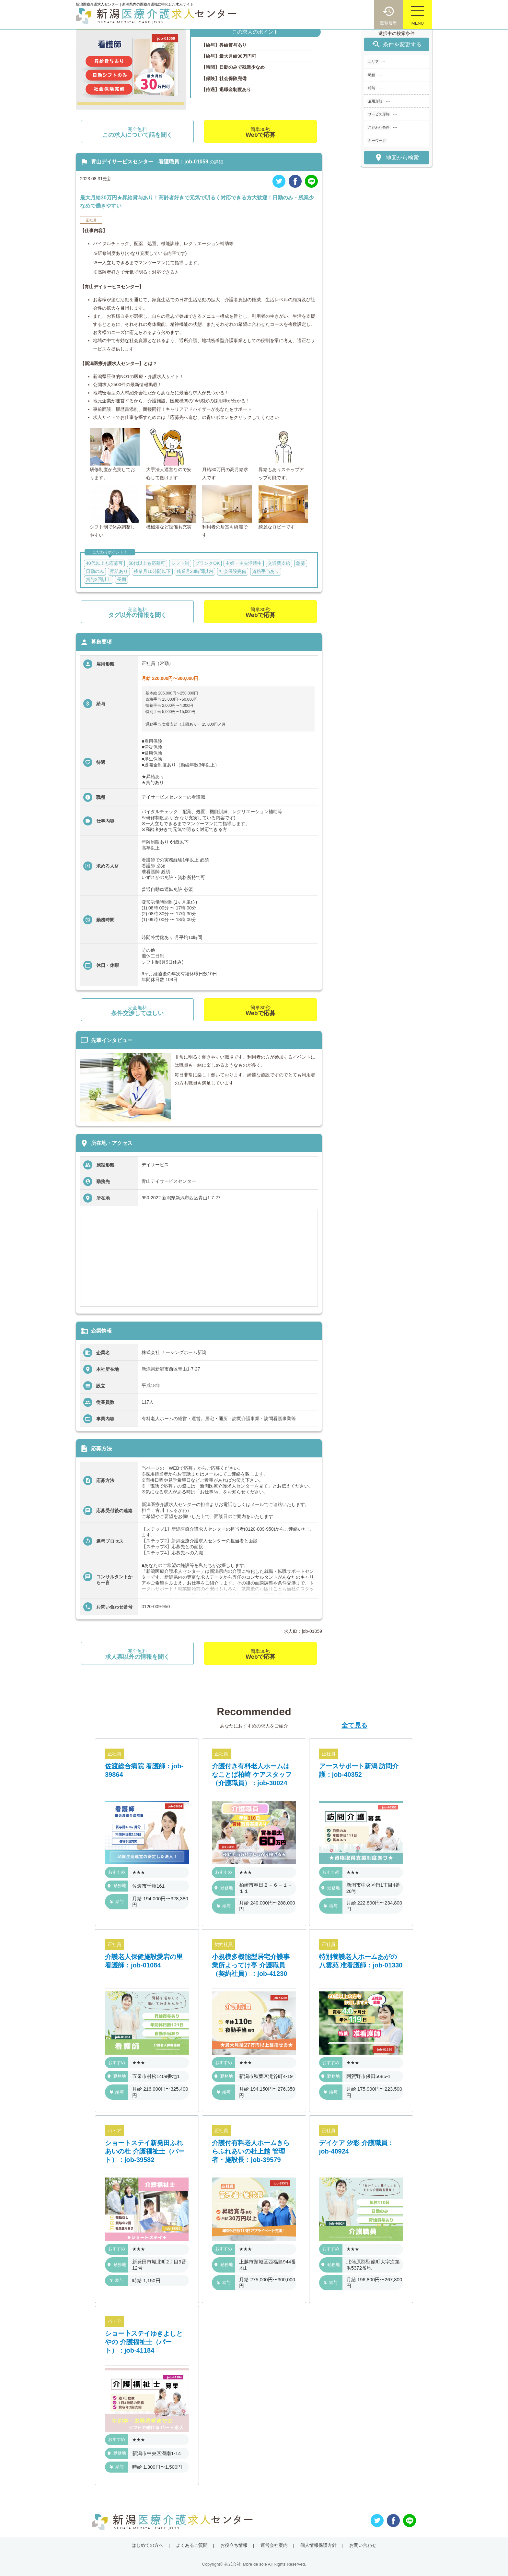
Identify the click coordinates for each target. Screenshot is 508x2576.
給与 (117, 1901)
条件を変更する (396, 44)
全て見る (354, 1725)
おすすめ (116, 1872)
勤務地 (117, 1885)
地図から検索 (396, 157)
